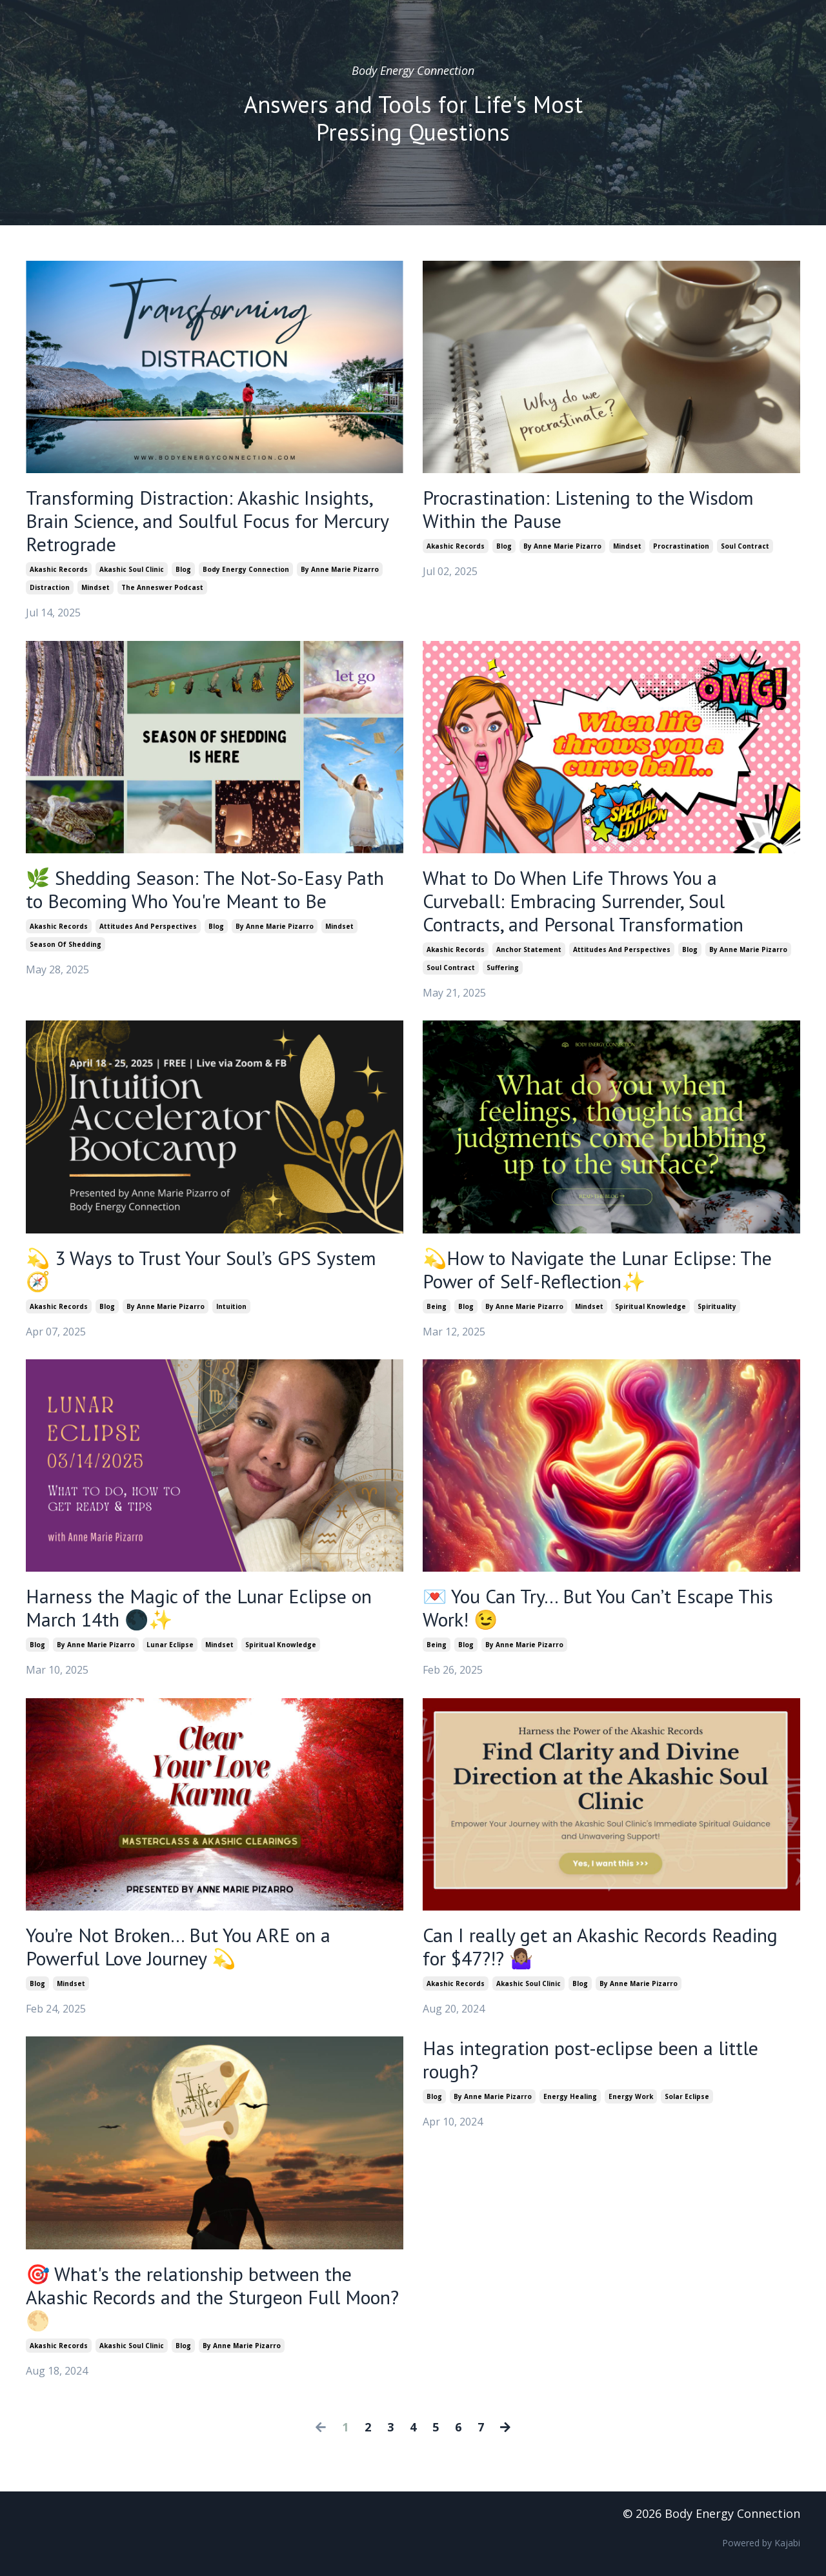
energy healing (570, 2096)
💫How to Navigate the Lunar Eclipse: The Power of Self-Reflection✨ (597, 1269)
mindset (95, 587)
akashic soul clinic (131, 569)
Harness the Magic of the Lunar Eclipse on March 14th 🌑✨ (199, 1608)
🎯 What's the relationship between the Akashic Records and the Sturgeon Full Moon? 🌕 (212, 2297)
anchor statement (528, 949)
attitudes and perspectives (148, 926)
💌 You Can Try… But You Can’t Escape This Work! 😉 (598, 1608)
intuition (231, 1306)
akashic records (59, 569)
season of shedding (65, 944)
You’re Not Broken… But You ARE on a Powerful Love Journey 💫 (178, 1946)
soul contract (745, 546)
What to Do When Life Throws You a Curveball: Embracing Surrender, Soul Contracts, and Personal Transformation (583, 901)
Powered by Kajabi (761, 2543)
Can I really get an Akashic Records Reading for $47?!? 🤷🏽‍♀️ (600, 1946)
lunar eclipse (170, 1644)
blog (183, 569)
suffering (503, 967)
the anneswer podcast (162, 587)
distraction (50, 587)
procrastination (681, 546)
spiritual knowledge (650, 1306)
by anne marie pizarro (340, 569)
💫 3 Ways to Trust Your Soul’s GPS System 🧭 (201, 1269)
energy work (631, 2096)
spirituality (717, 1306)
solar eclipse (687, 2096)
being (437, 1306)
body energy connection (246, 569)
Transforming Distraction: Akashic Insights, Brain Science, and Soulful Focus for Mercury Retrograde (207, 521)
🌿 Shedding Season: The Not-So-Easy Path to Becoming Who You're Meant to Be (205, 889)
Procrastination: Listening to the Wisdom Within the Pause (588, 509)
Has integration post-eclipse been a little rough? (590, 2059)
